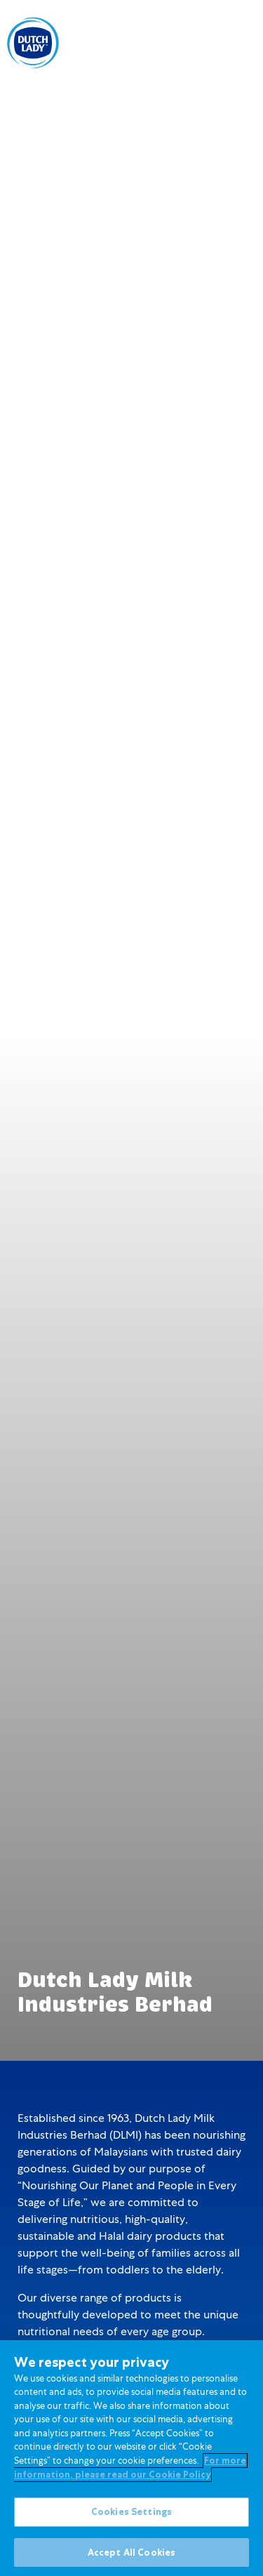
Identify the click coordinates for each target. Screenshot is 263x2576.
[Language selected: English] (183, 42)
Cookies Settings (131, 2516)
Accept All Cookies (131, 2557)
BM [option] (183, 44)
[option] (183, 44)
